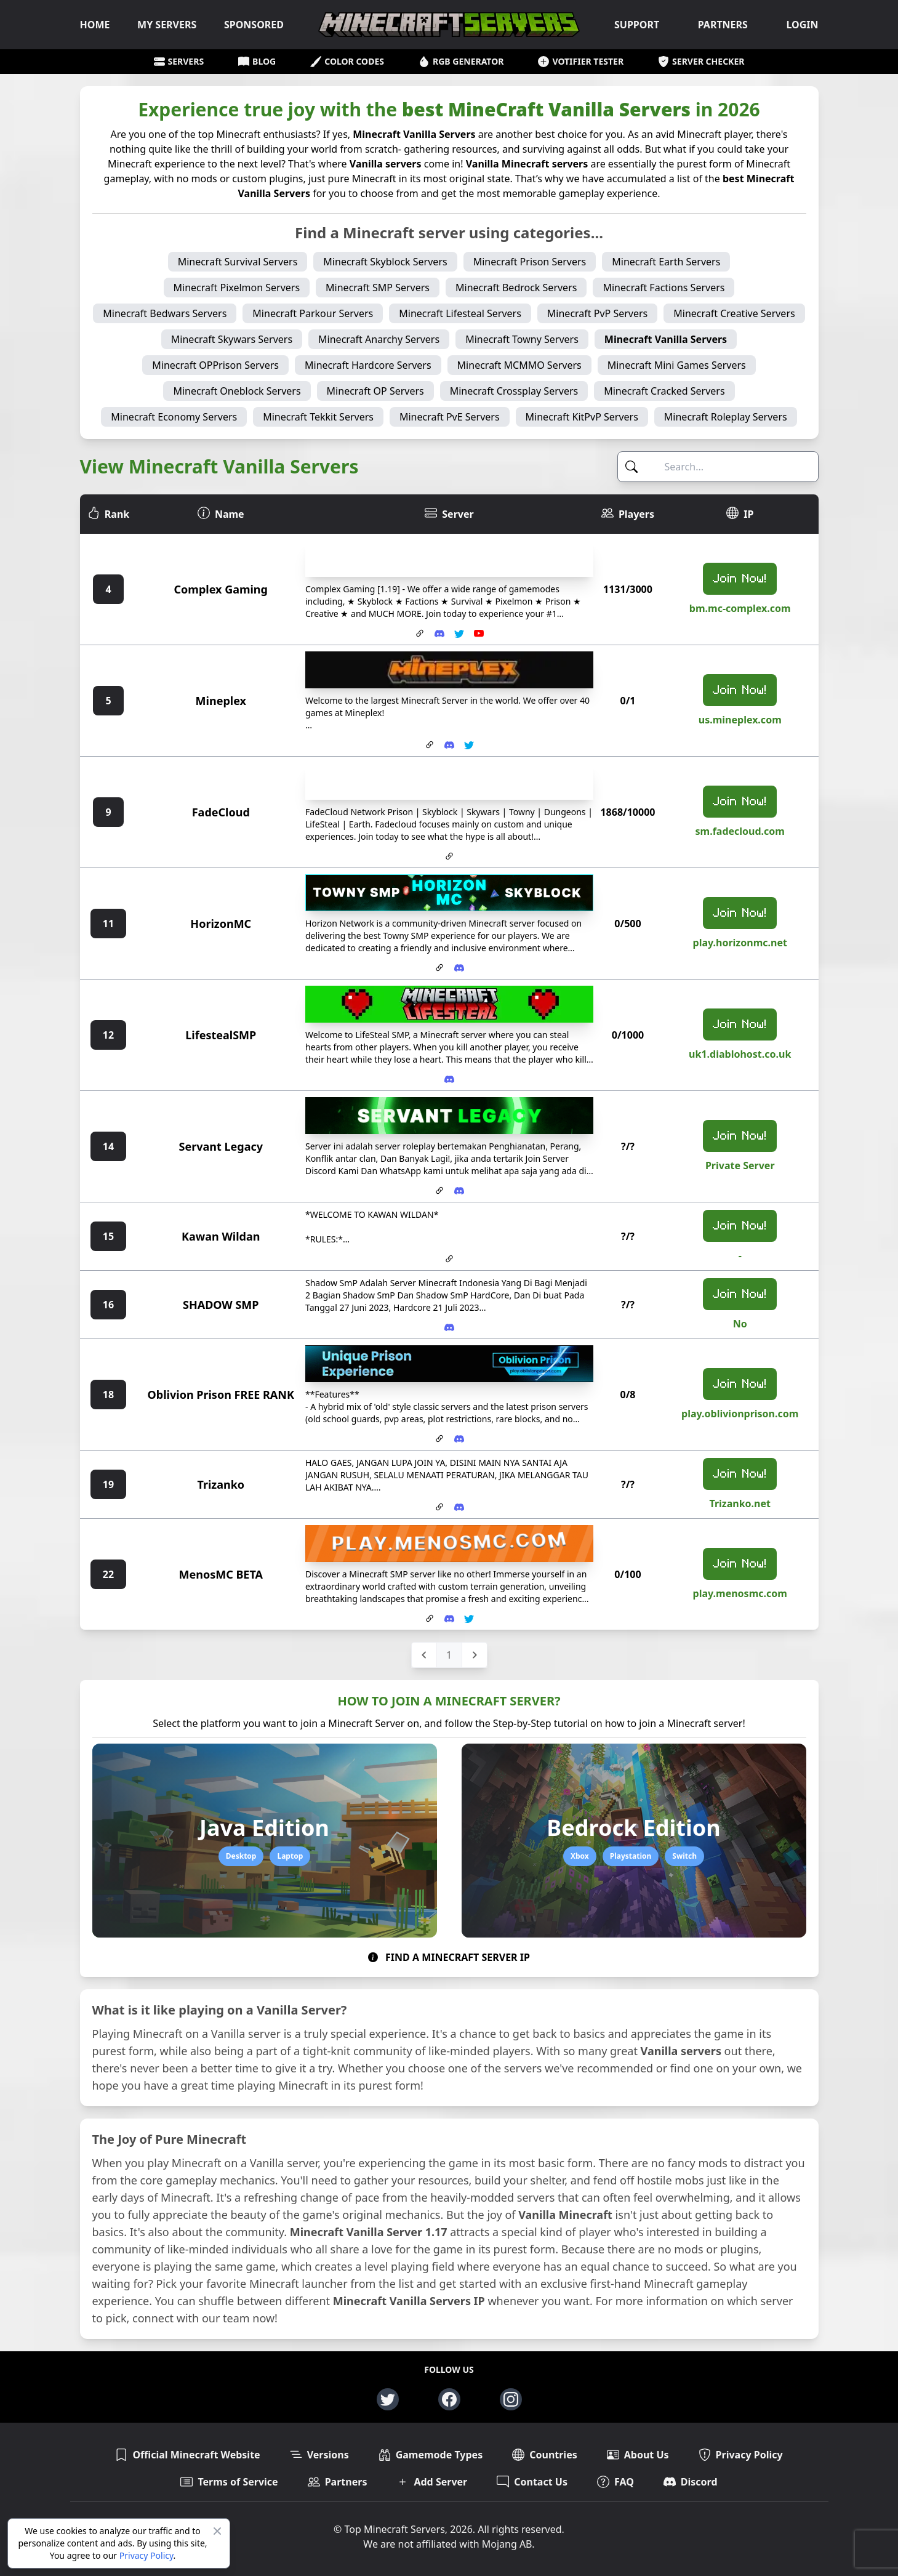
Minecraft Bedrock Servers (516, 287)
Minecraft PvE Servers (449, 417)
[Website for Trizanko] (439, 1507)
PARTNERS (723, 24)
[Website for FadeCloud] (449, 856)
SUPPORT (636, 24)
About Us (638, 2454)
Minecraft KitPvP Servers (582, 417)
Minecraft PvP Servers (597, 313)
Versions (319, 2454)
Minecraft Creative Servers (734, 313)
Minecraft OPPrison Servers (215, 365)
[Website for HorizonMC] (439, 967)
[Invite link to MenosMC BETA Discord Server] (449, 1618)
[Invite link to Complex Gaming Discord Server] (439, 633)
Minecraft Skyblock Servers (385, 261)
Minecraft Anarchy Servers (378, 339)
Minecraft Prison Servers (530, 261)
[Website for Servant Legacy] (439, 1190)
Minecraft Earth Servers (666, 261)
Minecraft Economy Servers (174, 417)
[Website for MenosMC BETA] (429, 1618)
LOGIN (802, 24)
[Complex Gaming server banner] (449, 558)
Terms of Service (229, 2482)
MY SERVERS (166, 24)
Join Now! (740, 579)
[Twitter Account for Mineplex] (469, 745)
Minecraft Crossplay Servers (514, 391)
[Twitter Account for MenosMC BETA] (469, 1618)
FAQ (615, 2482)
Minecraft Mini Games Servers (676, 365)
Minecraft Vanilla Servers (665, 339)
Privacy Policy (146, 2555)
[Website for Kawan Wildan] (449, 1259)
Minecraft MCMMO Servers (519, 365)
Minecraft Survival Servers (238, 261)
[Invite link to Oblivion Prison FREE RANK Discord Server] (459, 1438)
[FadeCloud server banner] (449, 781)
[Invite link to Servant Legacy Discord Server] (459, 1190)
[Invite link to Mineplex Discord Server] (449, 745)
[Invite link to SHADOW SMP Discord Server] (449, 1327)
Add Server (431, 2482)
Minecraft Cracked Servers (664, 391)
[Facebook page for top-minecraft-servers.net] (449, 2399)
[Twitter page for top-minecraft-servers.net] (388, 2399)
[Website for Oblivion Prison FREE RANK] (439, 1438)
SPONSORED (254, 24)
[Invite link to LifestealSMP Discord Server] (449, 1079)
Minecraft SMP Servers (378, 287)
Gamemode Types (431, 2454)
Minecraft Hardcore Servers (368, 365)
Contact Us (532, 2482)
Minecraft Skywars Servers (231, 339)
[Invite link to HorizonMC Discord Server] (459, 967)
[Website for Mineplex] (429, 745)
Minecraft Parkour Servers (312, 313)
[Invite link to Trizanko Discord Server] (459, 1507)
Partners (337, 2482)
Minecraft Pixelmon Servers (237, 287)
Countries (544, 2454)
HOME (95, 24)
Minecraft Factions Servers (663, 287)
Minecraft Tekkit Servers (318, 417)
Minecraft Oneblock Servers (236, 391)
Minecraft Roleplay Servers (725, 417)
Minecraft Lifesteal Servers (460, 313)
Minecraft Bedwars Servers (165, 313)
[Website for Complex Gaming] (419, 633)
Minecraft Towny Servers (522, 339)
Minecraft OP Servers (375, 391)
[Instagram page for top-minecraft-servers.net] (511, 2399)
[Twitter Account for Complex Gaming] (459, 633)
